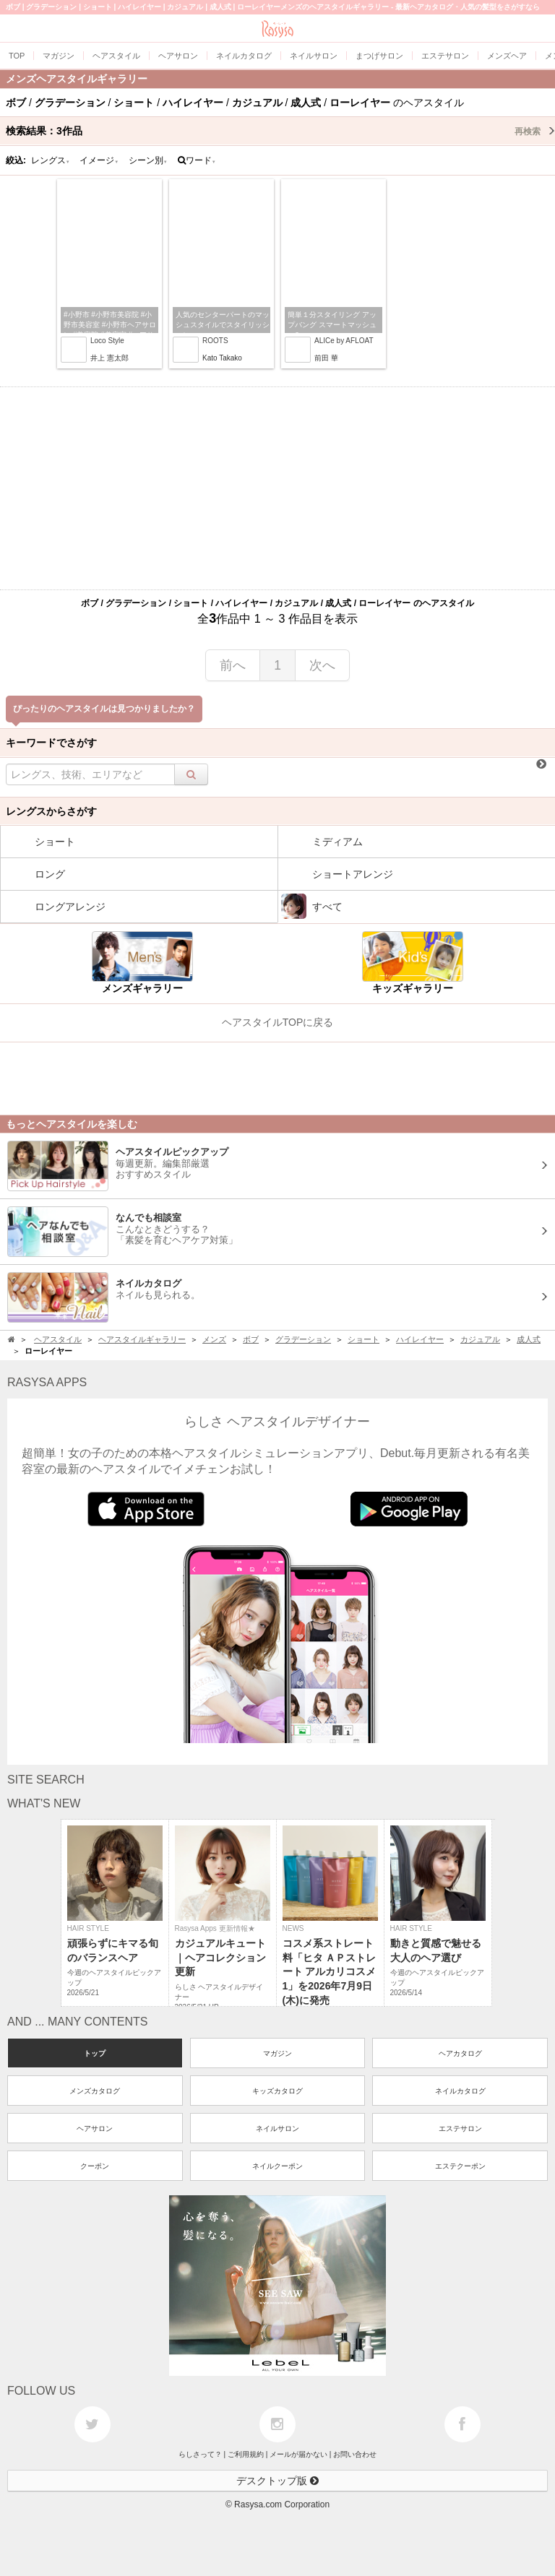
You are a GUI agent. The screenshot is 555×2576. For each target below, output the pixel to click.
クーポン (94, 2166)
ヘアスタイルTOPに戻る (278, 1022)
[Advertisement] (277, 488)
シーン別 (148, 160)
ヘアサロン (95, 2128)
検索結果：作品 (280, 131)
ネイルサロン (277, 2128)
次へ (322, 665)
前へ (233, 665)
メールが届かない (298, 2454)
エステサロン (460, 2128)
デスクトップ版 (277, 2480)
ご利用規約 (246, 2454)
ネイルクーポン (277, 2166)
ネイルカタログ (460, 2091)
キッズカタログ (277, 2091)
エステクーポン (460, 2166)
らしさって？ (200, 2454)
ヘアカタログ (460, 2053)
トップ (95, 2053)
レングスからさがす (51, 811)
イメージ (99, 160)
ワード (197, 160)
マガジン (277, 2053)
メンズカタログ (94, 2091)
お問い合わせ (355, 2454)
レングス (50, 160)
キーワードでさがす (51, 742)
